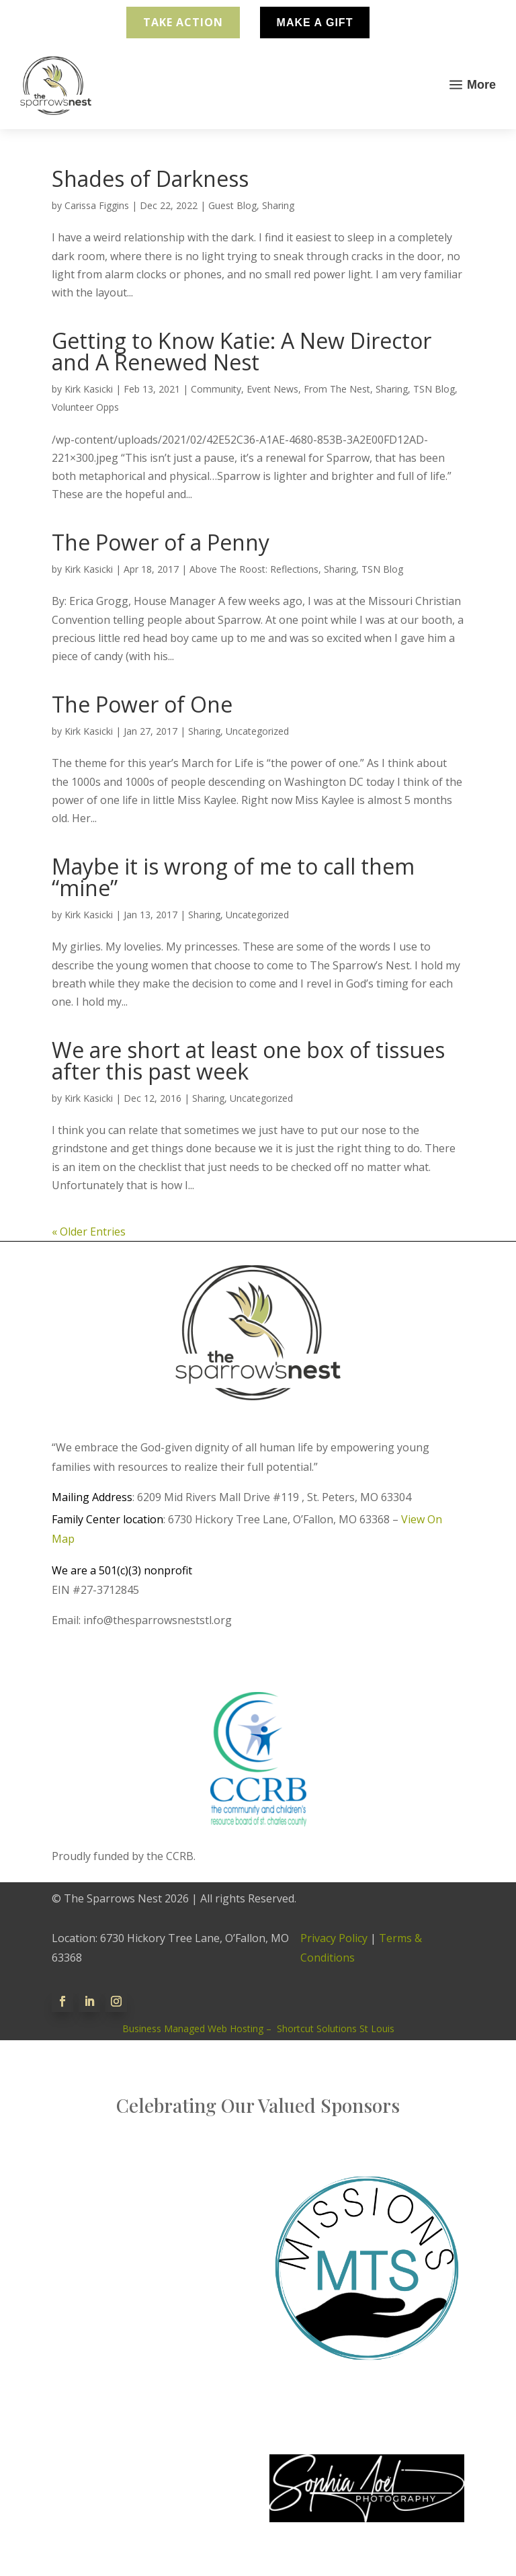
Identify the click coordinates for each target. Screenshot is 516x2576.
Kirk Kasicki (88, 389)
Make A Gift (315, 22)
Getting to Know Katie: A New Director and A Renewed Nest (241, 351)
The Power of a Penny (160, 542)
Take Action (183, 22)
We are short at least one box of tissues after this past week (248, 1060)
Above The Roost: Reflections (253, 569)
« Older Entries (89, 1231)
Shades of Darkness (150, 178)
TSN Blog (434, 389)
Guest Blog (232, 205)
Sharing (278, 205)
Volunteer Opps (85, 407)
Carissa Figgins (96, 205)
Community (216, 389)
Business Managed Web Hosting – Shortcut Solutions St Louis (258, 2028)
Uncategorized (257, 731)
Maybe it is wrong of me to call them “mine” (233, 877)
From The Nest (337, 389)
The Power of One (142, 704)
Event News (272, 389)
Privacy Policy (334, 1938)
